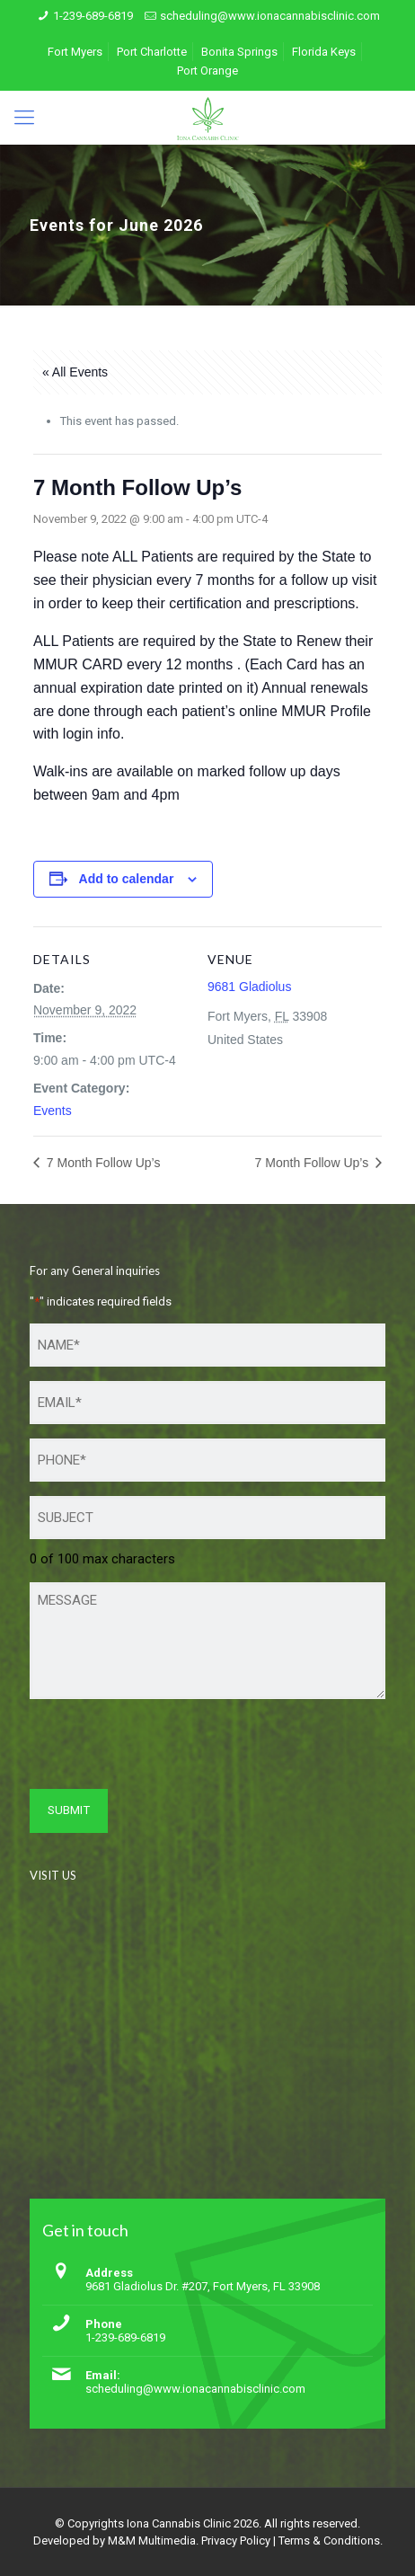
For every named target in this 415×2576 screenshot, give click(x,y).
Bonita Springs (239, 51)
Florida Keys (324, 51)
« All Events (75, 372)
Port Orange (207, 70)
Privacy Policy (235, 2540)
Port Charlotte (152, 51)
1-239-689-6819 (93, 15)
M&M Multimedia (152, 2540)
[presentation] (166, 1748)
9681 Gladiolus (249, 986)
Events (52, 1110)
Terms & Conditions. (330, 2540)
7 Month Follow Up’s (101, 1162)
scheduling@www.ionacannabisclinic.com (270, 15)
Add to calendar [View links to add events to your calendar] (126, 879)
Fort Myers (75, 51)
